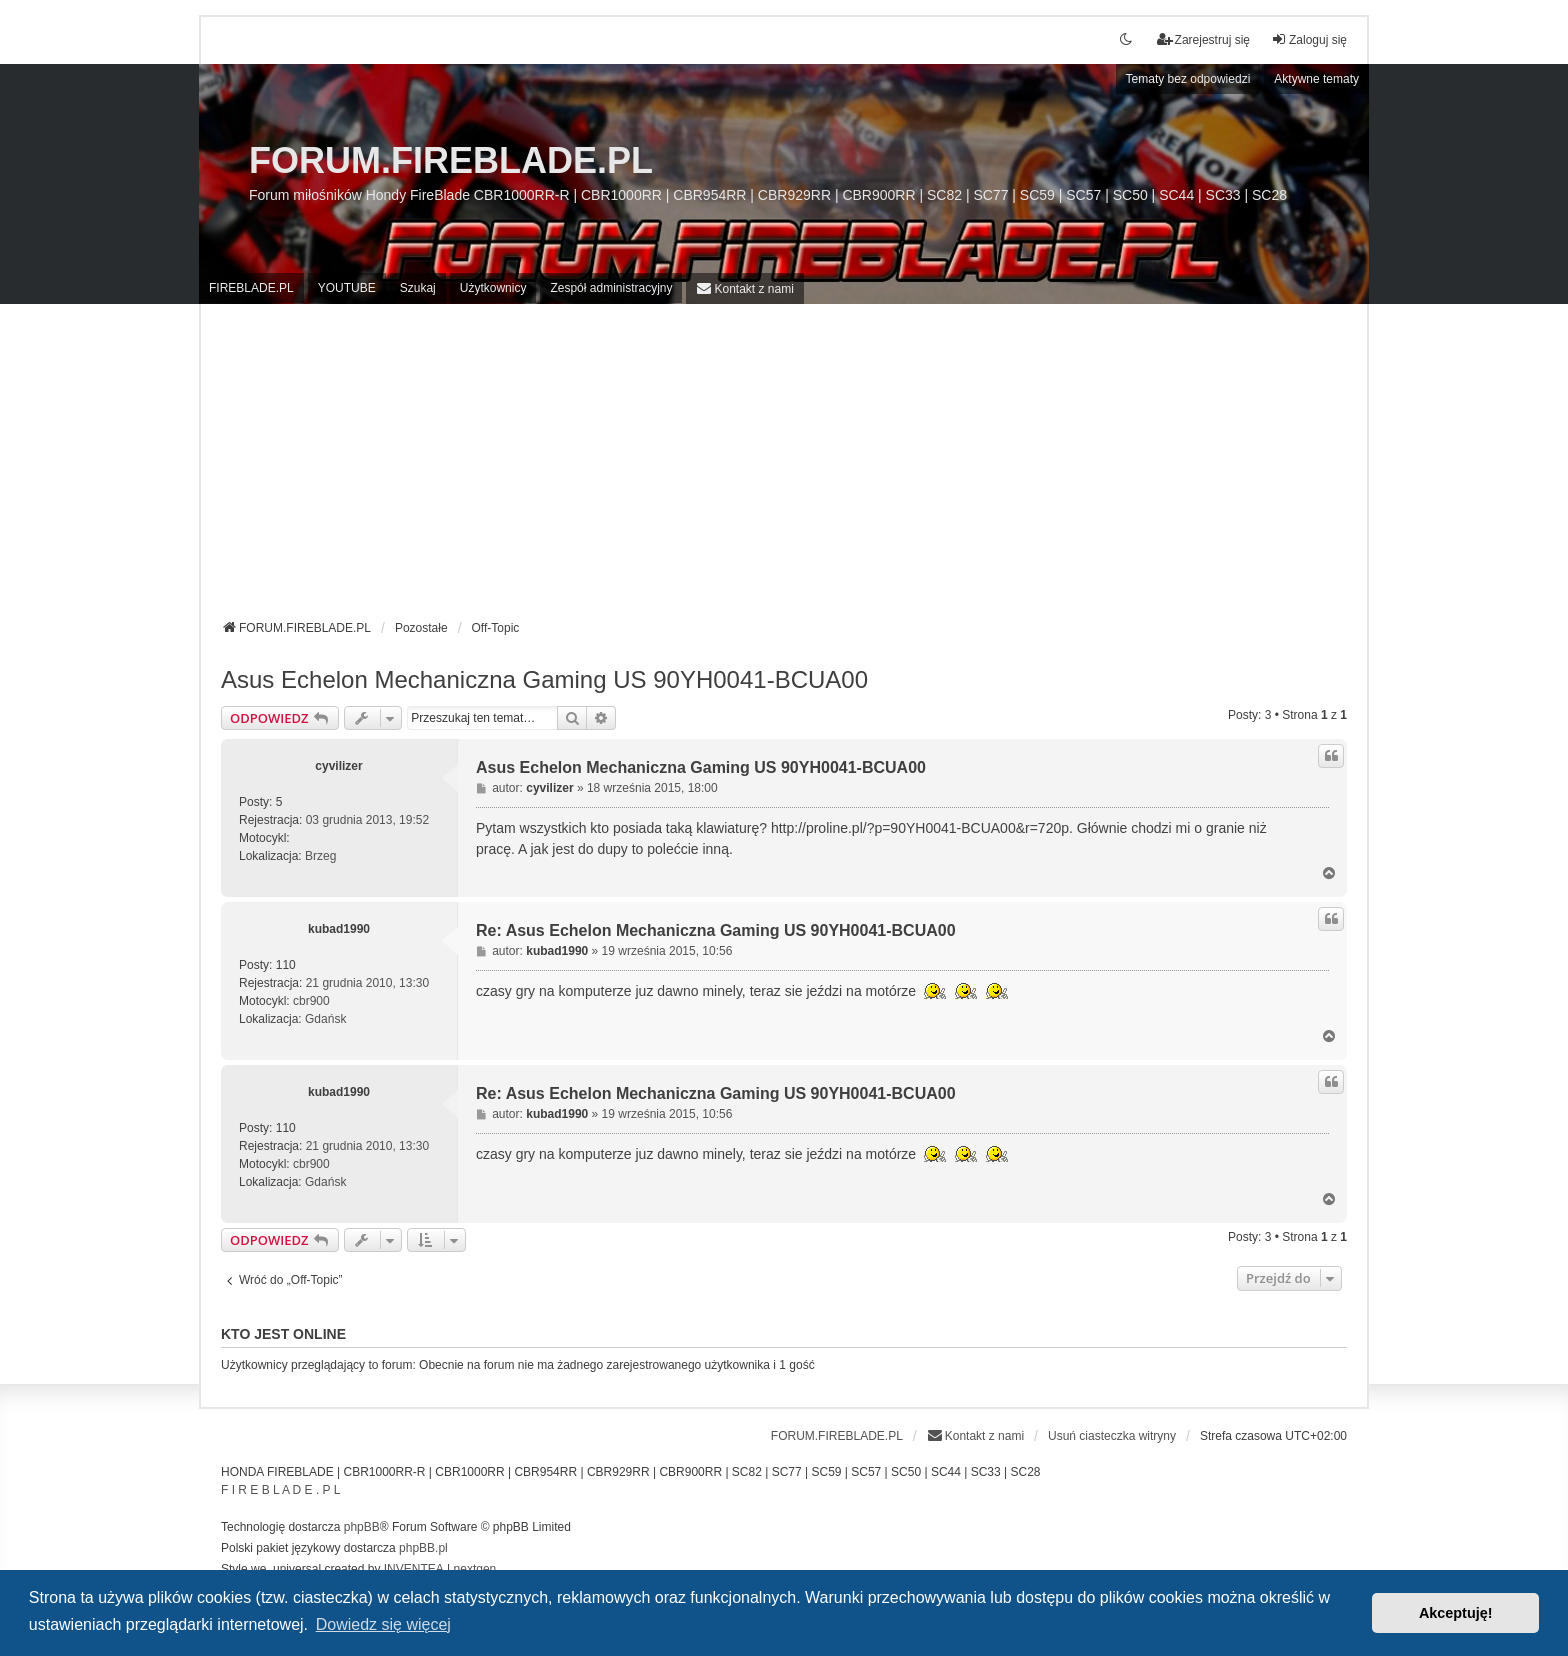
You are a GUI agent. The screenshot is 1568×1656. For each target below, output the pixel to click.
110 (286, 965)
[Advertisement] (784, 469)
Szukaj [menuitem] (418, 288)
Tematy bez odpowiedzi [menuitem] (1188, 79)
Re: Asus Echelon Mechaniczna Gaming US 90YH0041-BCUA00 (716, 930)
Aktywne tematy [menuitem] (1316, 79)
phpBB (362, 1527)
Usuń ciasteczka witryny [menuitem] (1112, 1436)
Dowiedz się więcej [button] (383, 1624)
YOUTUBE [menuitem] (347, 288)
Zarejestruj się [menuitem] (1203, 39)
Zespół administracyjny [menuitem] (611, 288)
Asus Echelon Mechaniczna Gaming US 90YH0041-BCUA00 (544, 679)
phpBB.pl (423, 1548)
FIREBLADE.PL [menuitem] (251, 288)
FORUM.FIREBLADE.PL (451, 160)
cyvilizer (338, 766)
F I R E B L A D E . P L (280, 1490)
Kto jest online (283, 1334)
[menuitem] (744, 288)
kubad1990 (339, 929)
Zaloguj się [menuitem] (1309, 39)
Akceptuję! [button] (1456, 1613)
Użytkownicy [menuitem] (493, 288)
